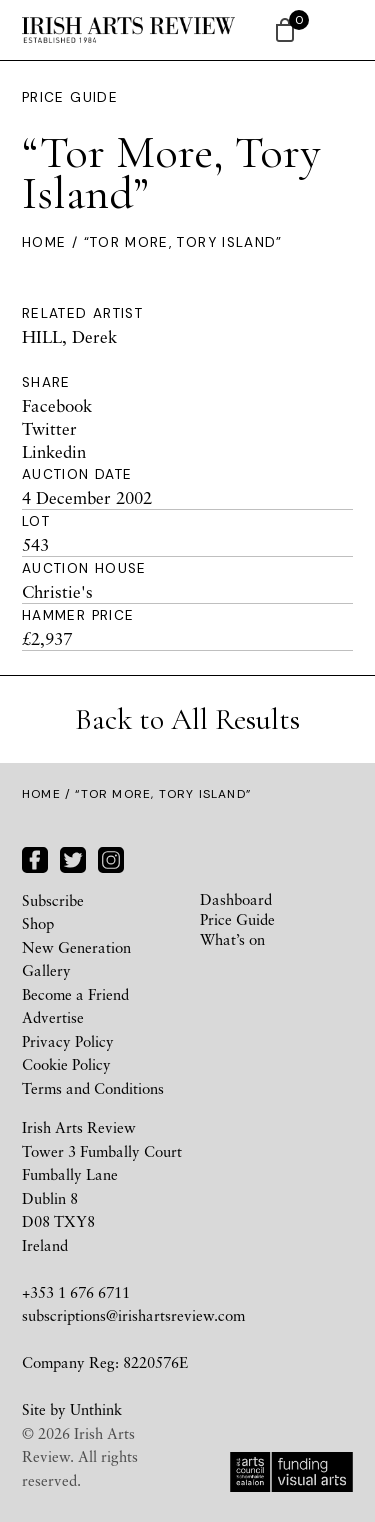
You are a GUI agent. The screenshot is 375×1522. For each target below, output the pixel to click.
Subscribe (53, 900)
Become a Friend (75, 994)
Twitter (49, 428)
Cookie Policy (66, 1064)
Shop (38, 923)
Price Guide (70, 97)
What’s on (232, 939)
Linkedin (54, 451)
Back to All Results (187, 719)
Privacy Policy (68, 1041)
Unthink (96, 1409)
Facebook (57, 405)
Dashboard (236, 899)
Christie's (57, 591)
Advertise (53, 1017)
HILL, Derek (69, 336)
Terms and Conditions (93, 1088)
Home (44, 242)
